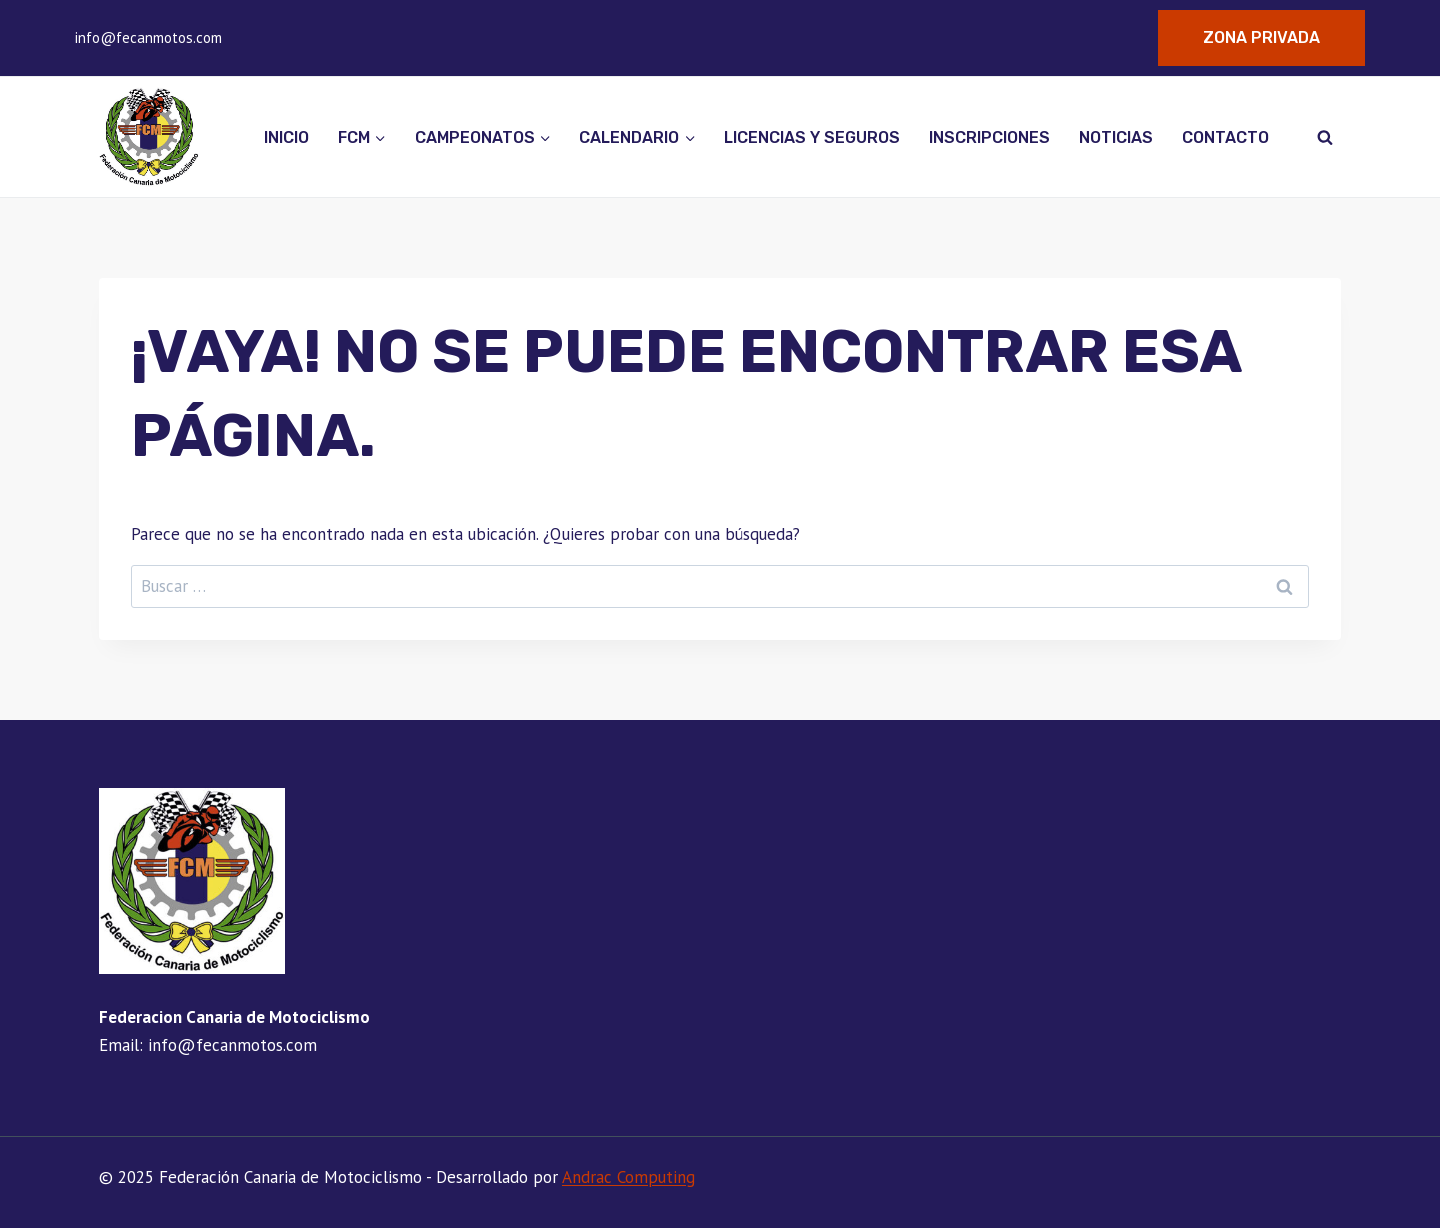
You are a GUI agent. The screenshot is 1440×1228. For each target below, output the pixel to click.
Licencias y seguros (812, 137)
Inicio (286, 137)
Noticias (1116, 137)
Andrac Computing (628, 1177)
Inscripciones (989, 137)
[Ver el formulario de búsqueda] (1325, 137)
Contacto (1225, 137)
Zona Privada (1261, 37)
